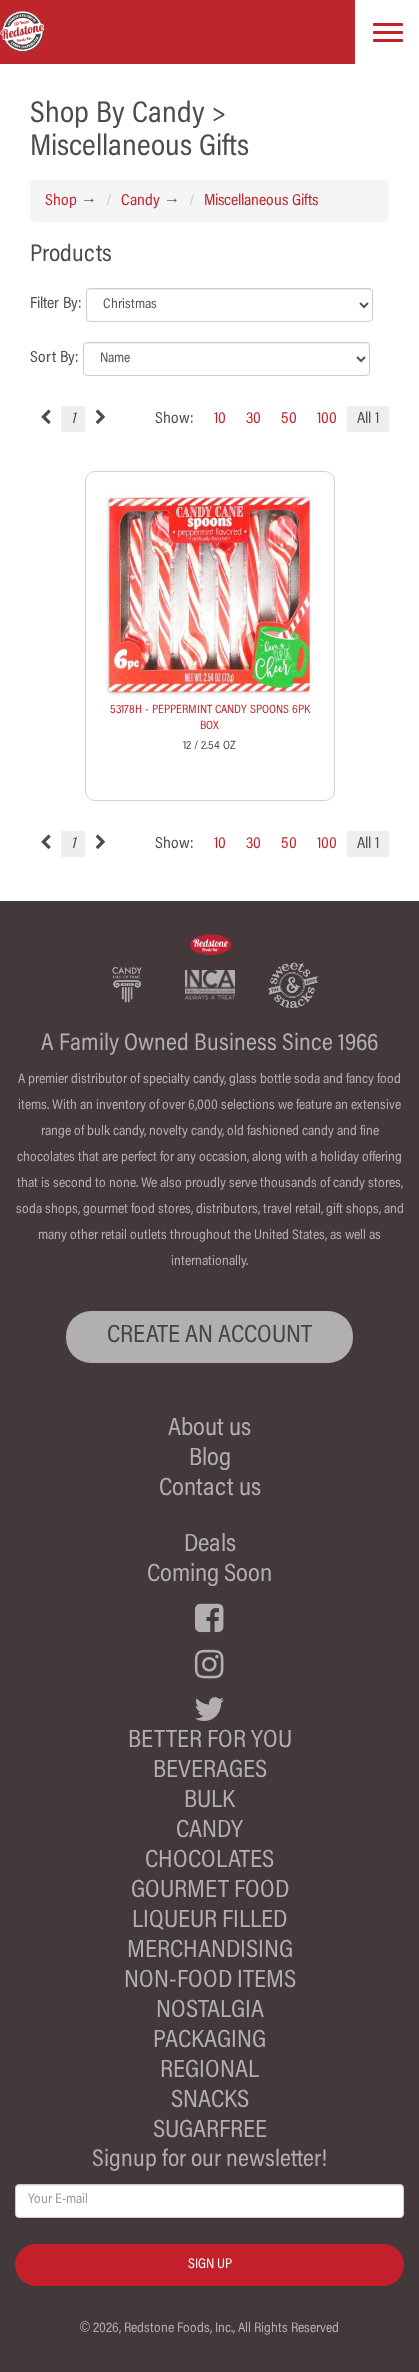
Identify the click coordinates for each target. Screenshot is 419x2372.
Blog (210, 1459)
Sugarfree (210, 2131)
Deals (210, 1545)
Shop (61, 201)
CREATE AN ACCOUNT (209, 1336)
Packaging (209, 2041)
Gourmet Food (210, 1891)
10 (220, 419)
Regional (209, 2071)
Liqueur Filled (209, 1921)
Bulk (209, 1801)
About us (209, 1429)
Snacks (210, 2101)
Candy (140, 201)
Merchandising (210, 1951)
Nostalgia (210, 2011)
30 (253, 419)
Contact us (210, 1489)
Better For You (210, 1741)
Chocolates (209, 1861)
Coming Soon (209, 1575)
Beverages (210, 1771)
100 (327, 419)
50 (289, 419)
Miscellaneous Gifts (261, 201)
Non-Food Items (210, 1981)
